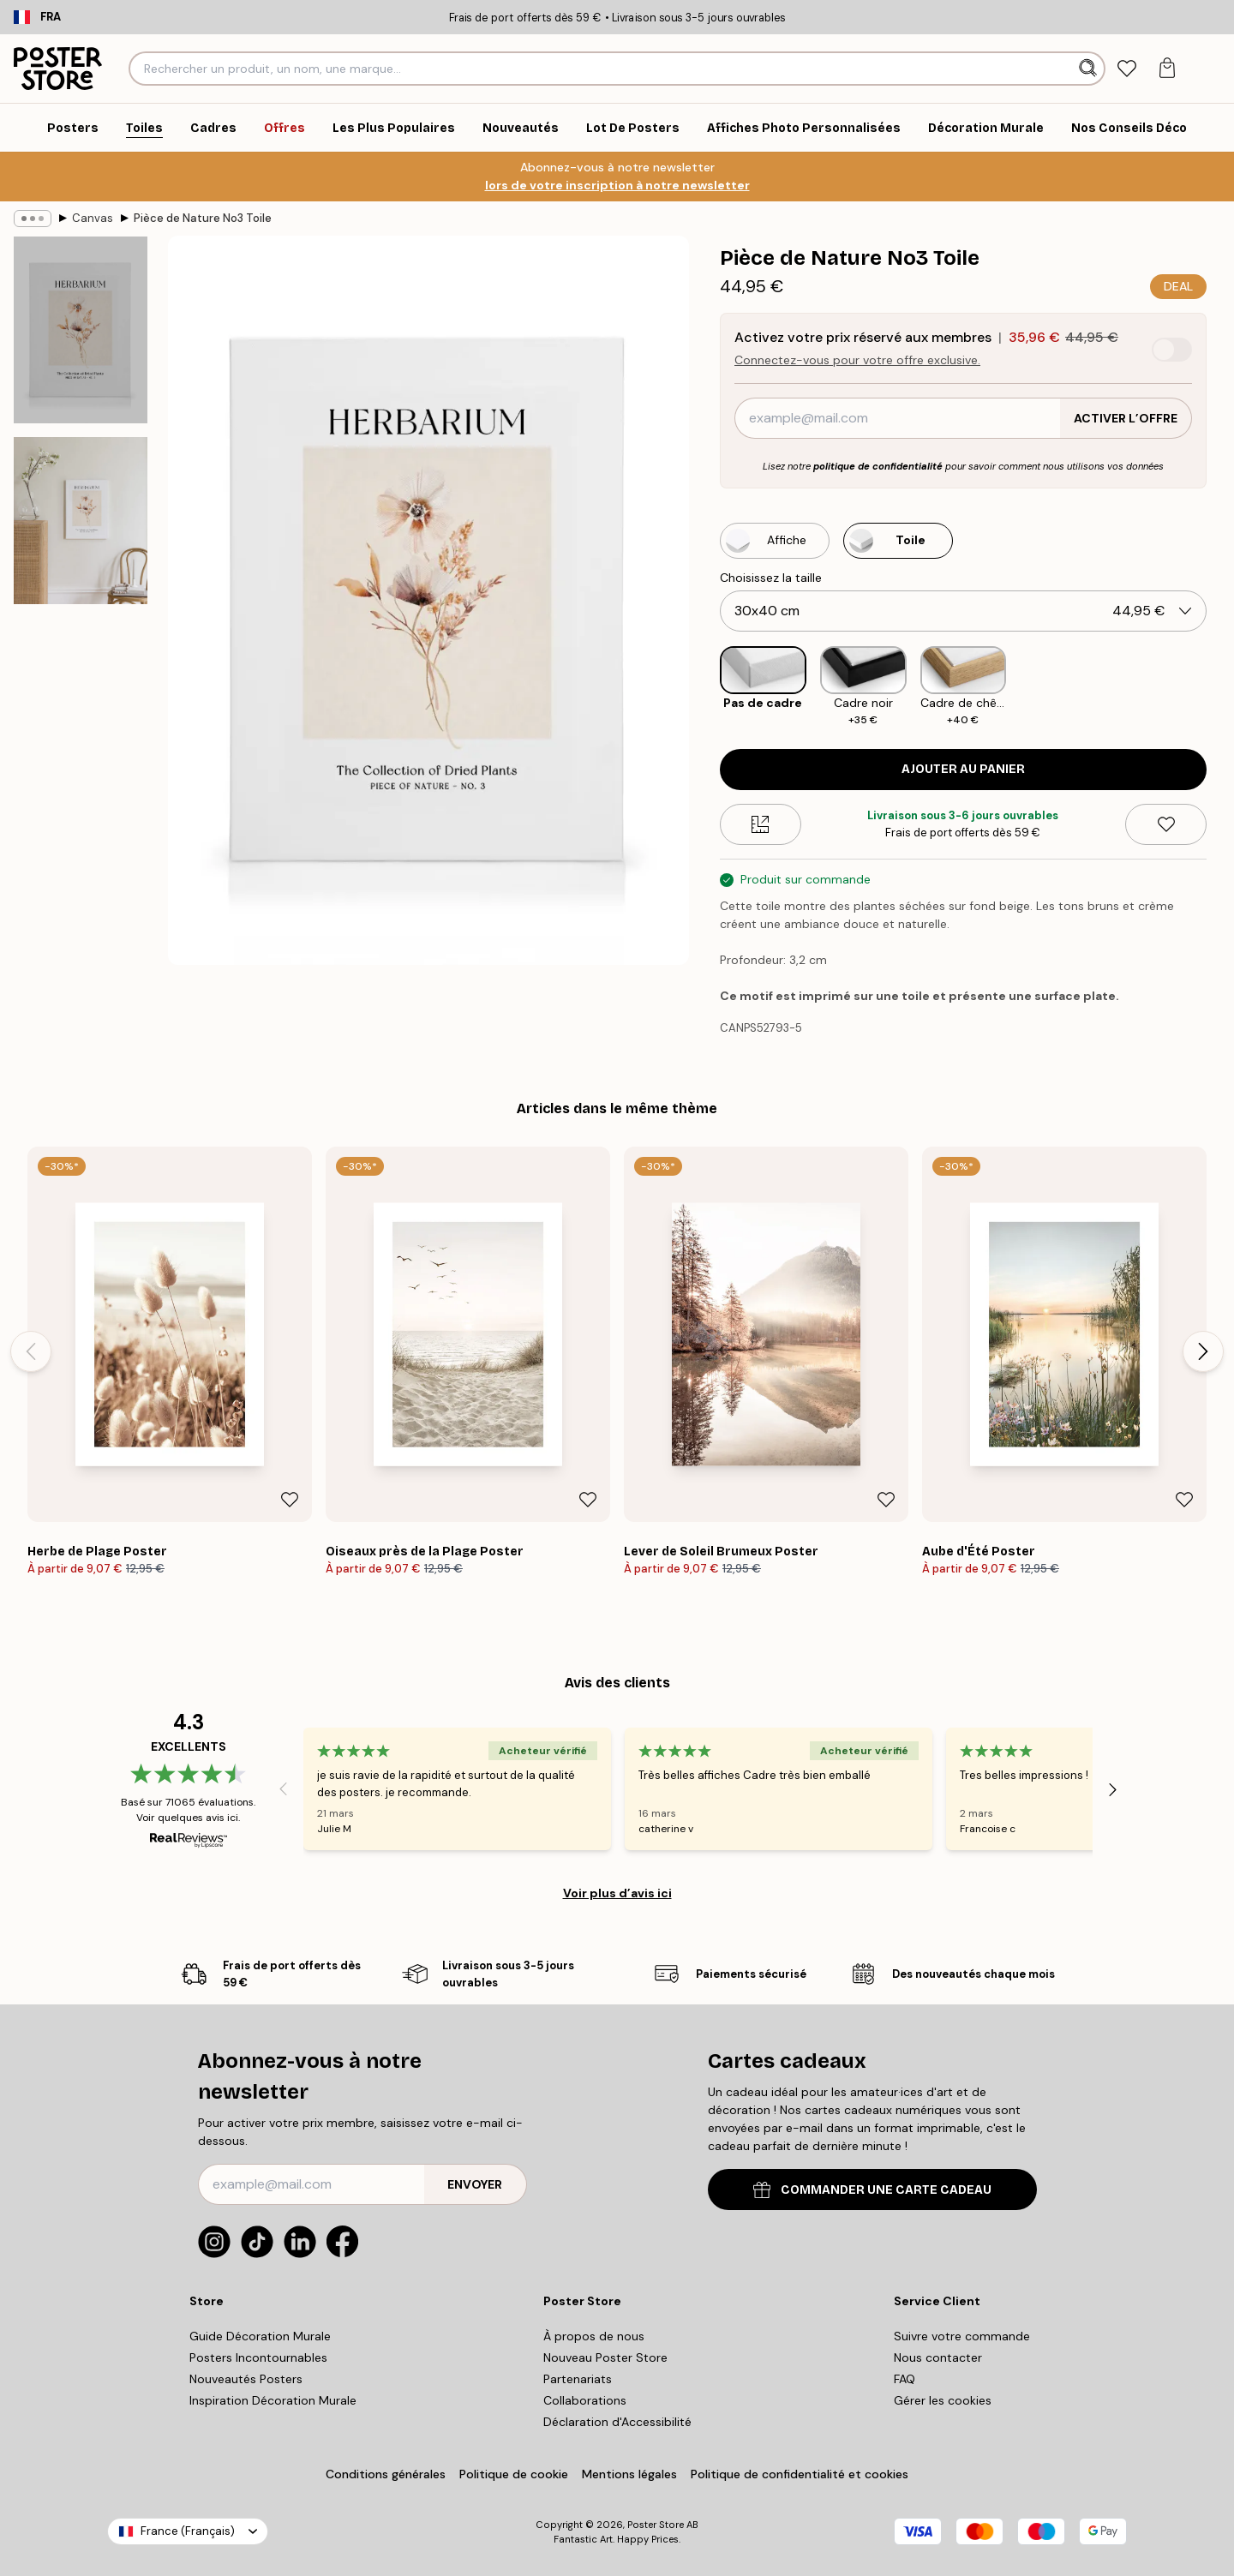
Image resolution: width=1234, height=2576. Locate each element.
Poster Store (655, 2525)
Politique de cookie (513, 2474)
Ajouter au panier (963, 769)
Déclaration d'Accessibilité (617, 2421)
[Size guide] (760, 824)
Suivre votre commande (962, 2336)
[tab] (1126, 69)
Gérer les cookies (942, 2400)
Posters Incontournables (258, 2357)
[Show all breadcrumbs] (32, 218)
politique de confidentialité (878, 466)
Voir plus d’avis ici (617, 1893)
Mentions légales (629, 2474)
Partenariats (577, 2379)
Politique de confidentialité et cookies (799, 2474)
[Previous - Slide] (30, 1351)
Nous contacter (938, 2357)
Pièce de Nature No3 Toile (203, 218)
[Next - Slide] (1203, 1351)
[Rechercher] (1089, 68)
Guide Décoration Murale (260, 2336)
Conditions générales (386, 2474)
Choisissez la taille (771, 577)
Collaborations (584, 2400)
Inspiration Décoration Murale (272, 2400)
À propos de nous (593, 2336)
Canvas (92, 218)
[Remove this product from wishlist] (1166, 824)
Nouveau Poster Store (605, 2357)
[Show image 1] (80, 330)
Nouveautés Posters (246, 2379)
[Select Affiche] (775, 541)
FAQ (904, 2379)
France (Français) (187, 2531)
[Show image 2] (80, 520)
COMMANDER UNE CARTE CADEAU (872, 2190)
